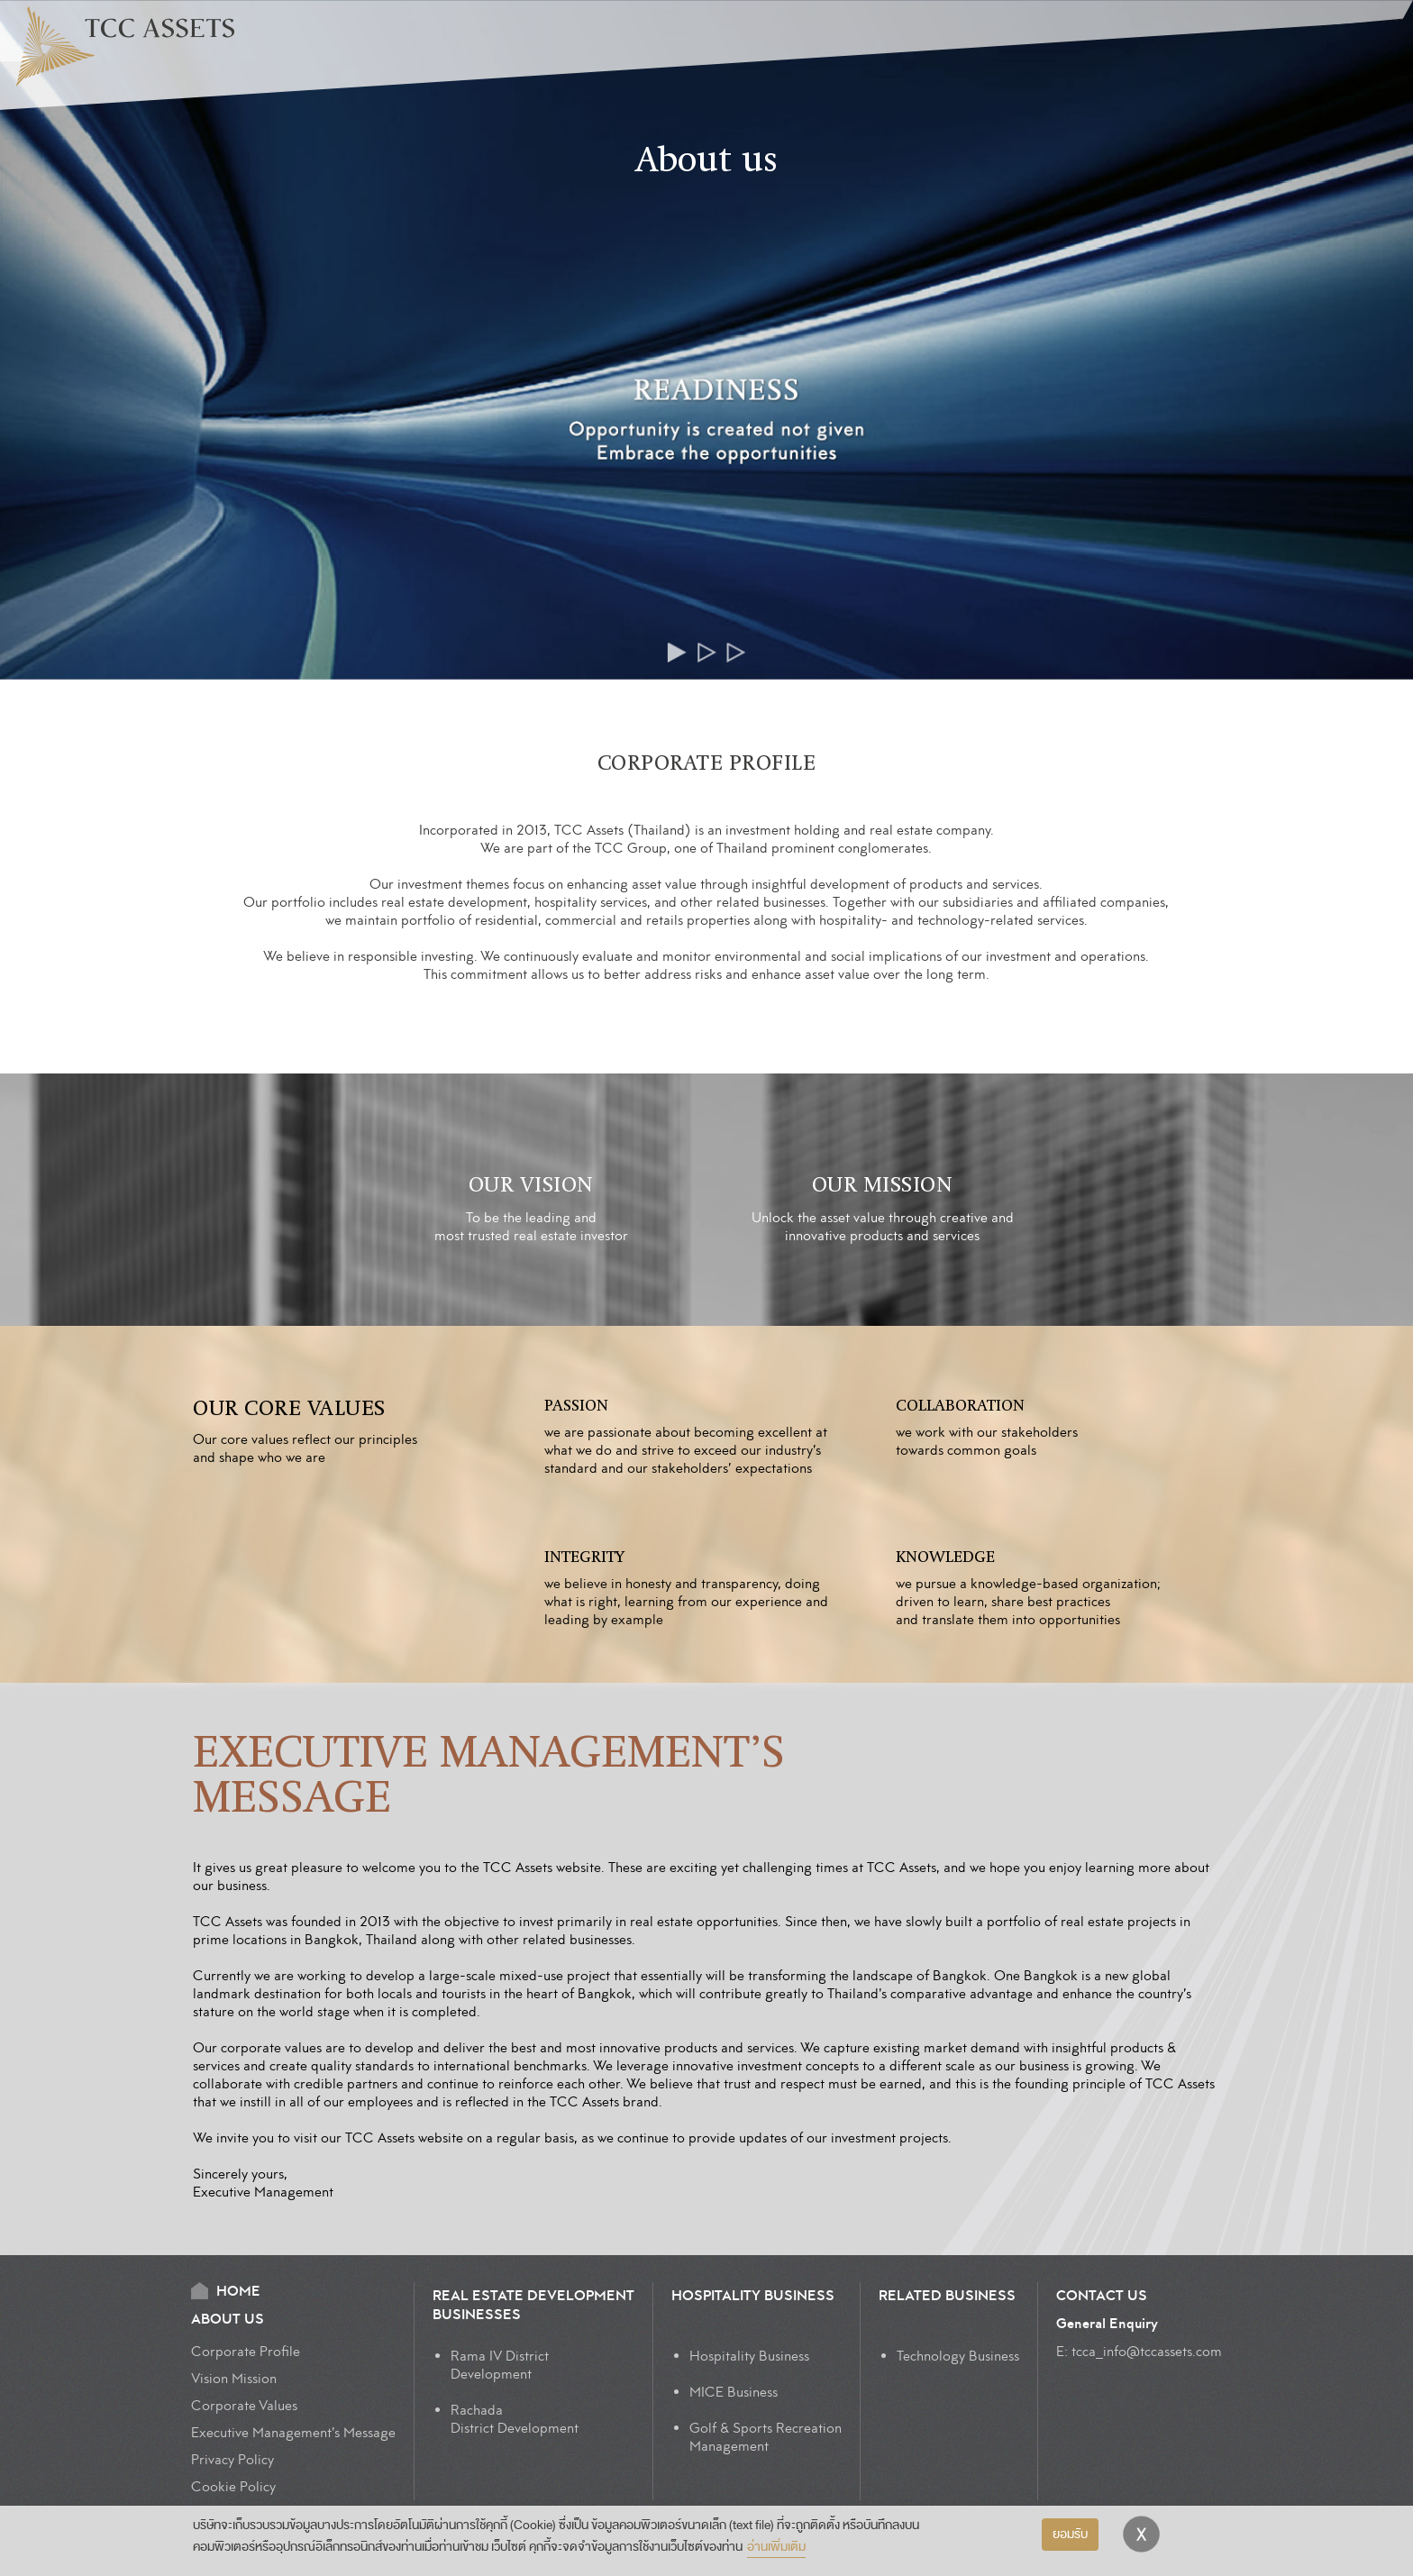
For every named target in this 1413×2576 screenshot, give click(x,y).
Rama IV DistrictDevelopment (500, 2365)
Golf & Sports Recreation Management (765, 2437)
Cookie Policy (233, 2487)
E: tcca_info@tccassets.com (1139, 2352)
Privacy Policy (232, 2460)
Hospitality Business (749, 2356)
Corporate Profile (245, 2352)
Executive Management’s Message (293, 2433)
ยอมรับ (1070, 2534)
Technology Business (958, 2356)
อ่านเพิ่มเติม (776, 2546)
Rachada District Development (515, 2419)
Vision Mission (234, 2379)
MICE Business (733, 2392)
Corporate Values (244, 2406)
